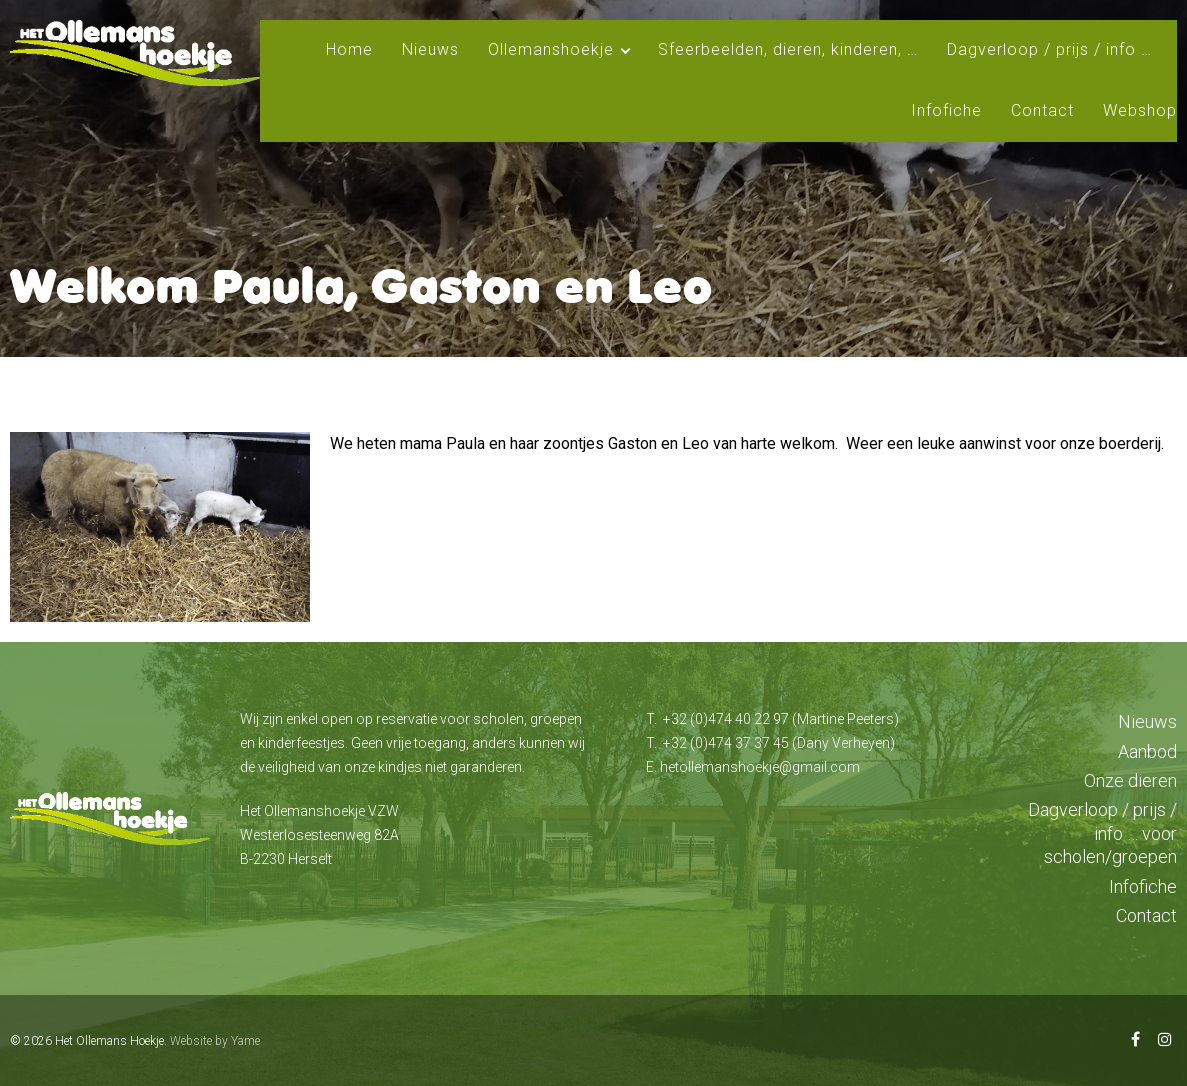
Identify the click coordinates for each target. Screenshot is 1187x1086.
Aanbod (1147, 751)
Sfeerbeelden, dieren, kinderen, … (788, 49)
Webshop (1140, 110)
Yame (245, 1041)
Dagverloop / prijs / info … (1049, 49)
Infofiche (946, 110)
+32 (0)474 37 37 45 (726, 743)
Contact (1042, 110)
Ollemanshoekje (551, 49)
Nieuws (430, 49)
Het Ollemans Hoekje (109, 1041)
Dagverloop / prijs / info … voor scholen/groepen (1102, 833)
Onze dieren (1130, 780)
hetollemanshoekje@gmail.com (760, 767)
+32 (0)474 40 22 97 (726, 719)
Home (349, 49)
